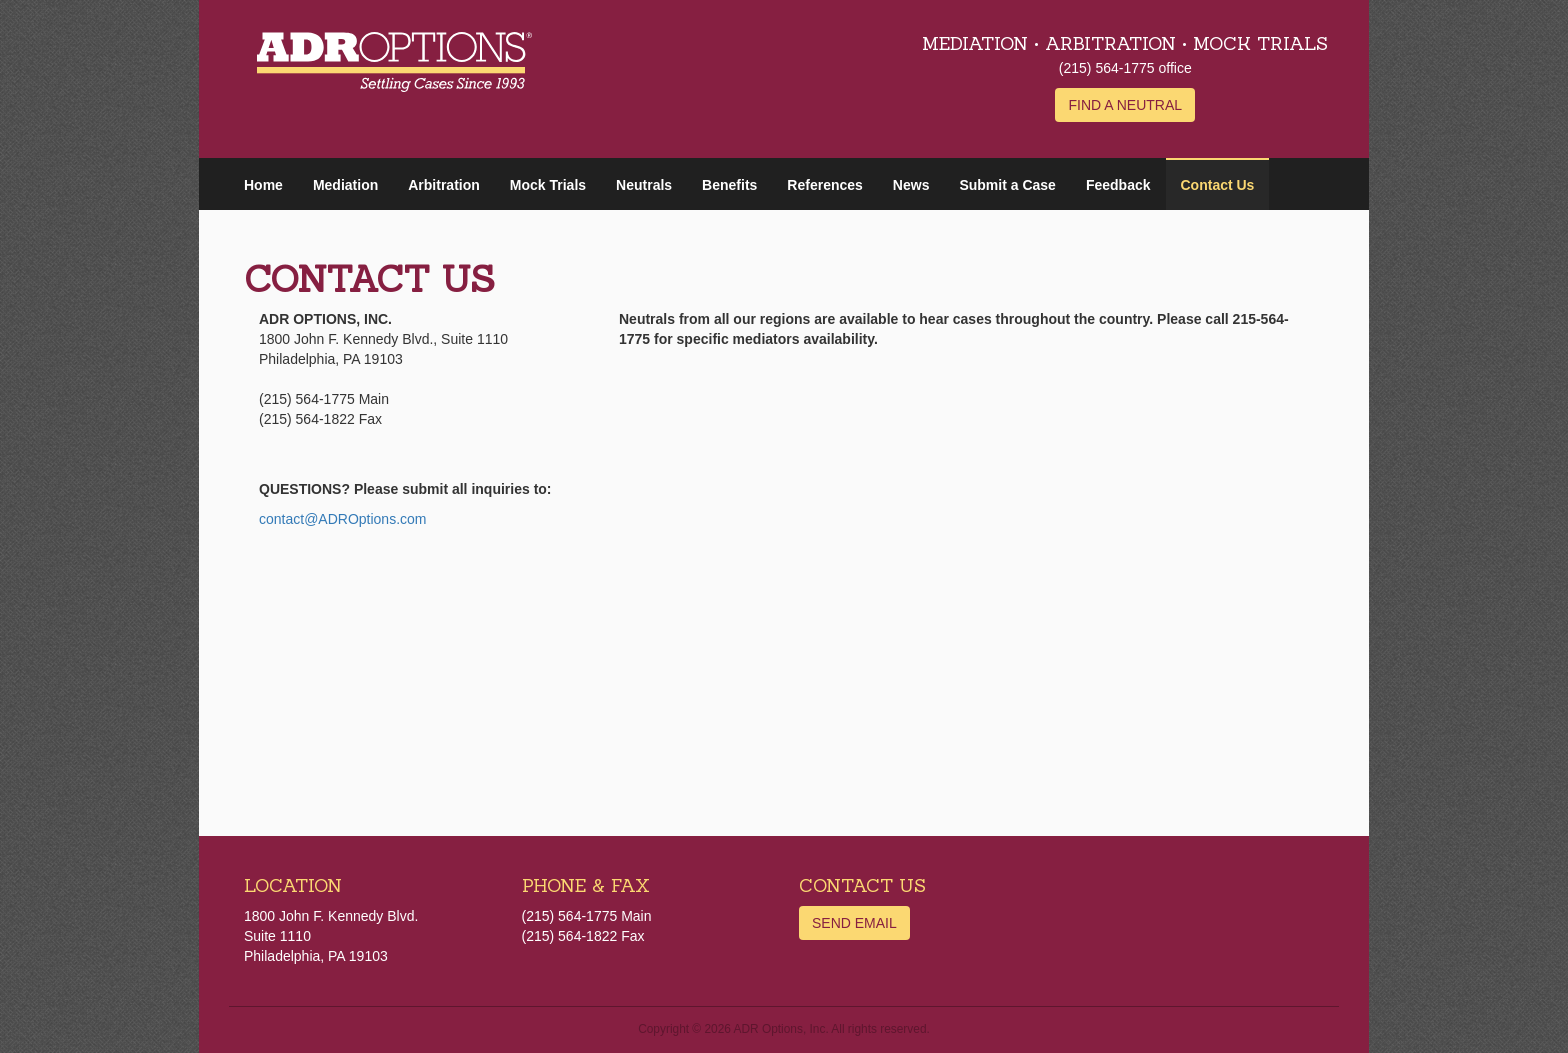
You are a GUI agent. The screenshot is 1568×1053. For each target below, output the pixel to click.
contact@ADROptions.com (343, 519)
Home (263, 185)
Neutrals (644, 185)
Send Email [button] (854, 923)
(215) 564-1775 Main (587, 916)
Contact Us (1218, 185)
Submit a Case (1007, 185)
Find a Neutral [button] (1125, 105)
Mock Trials (548, 185)
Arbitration (444, 185)
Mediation (345, 185)
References (825, 185)
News (911, 185)
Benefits (729, 185)
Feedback (1118, 185)
